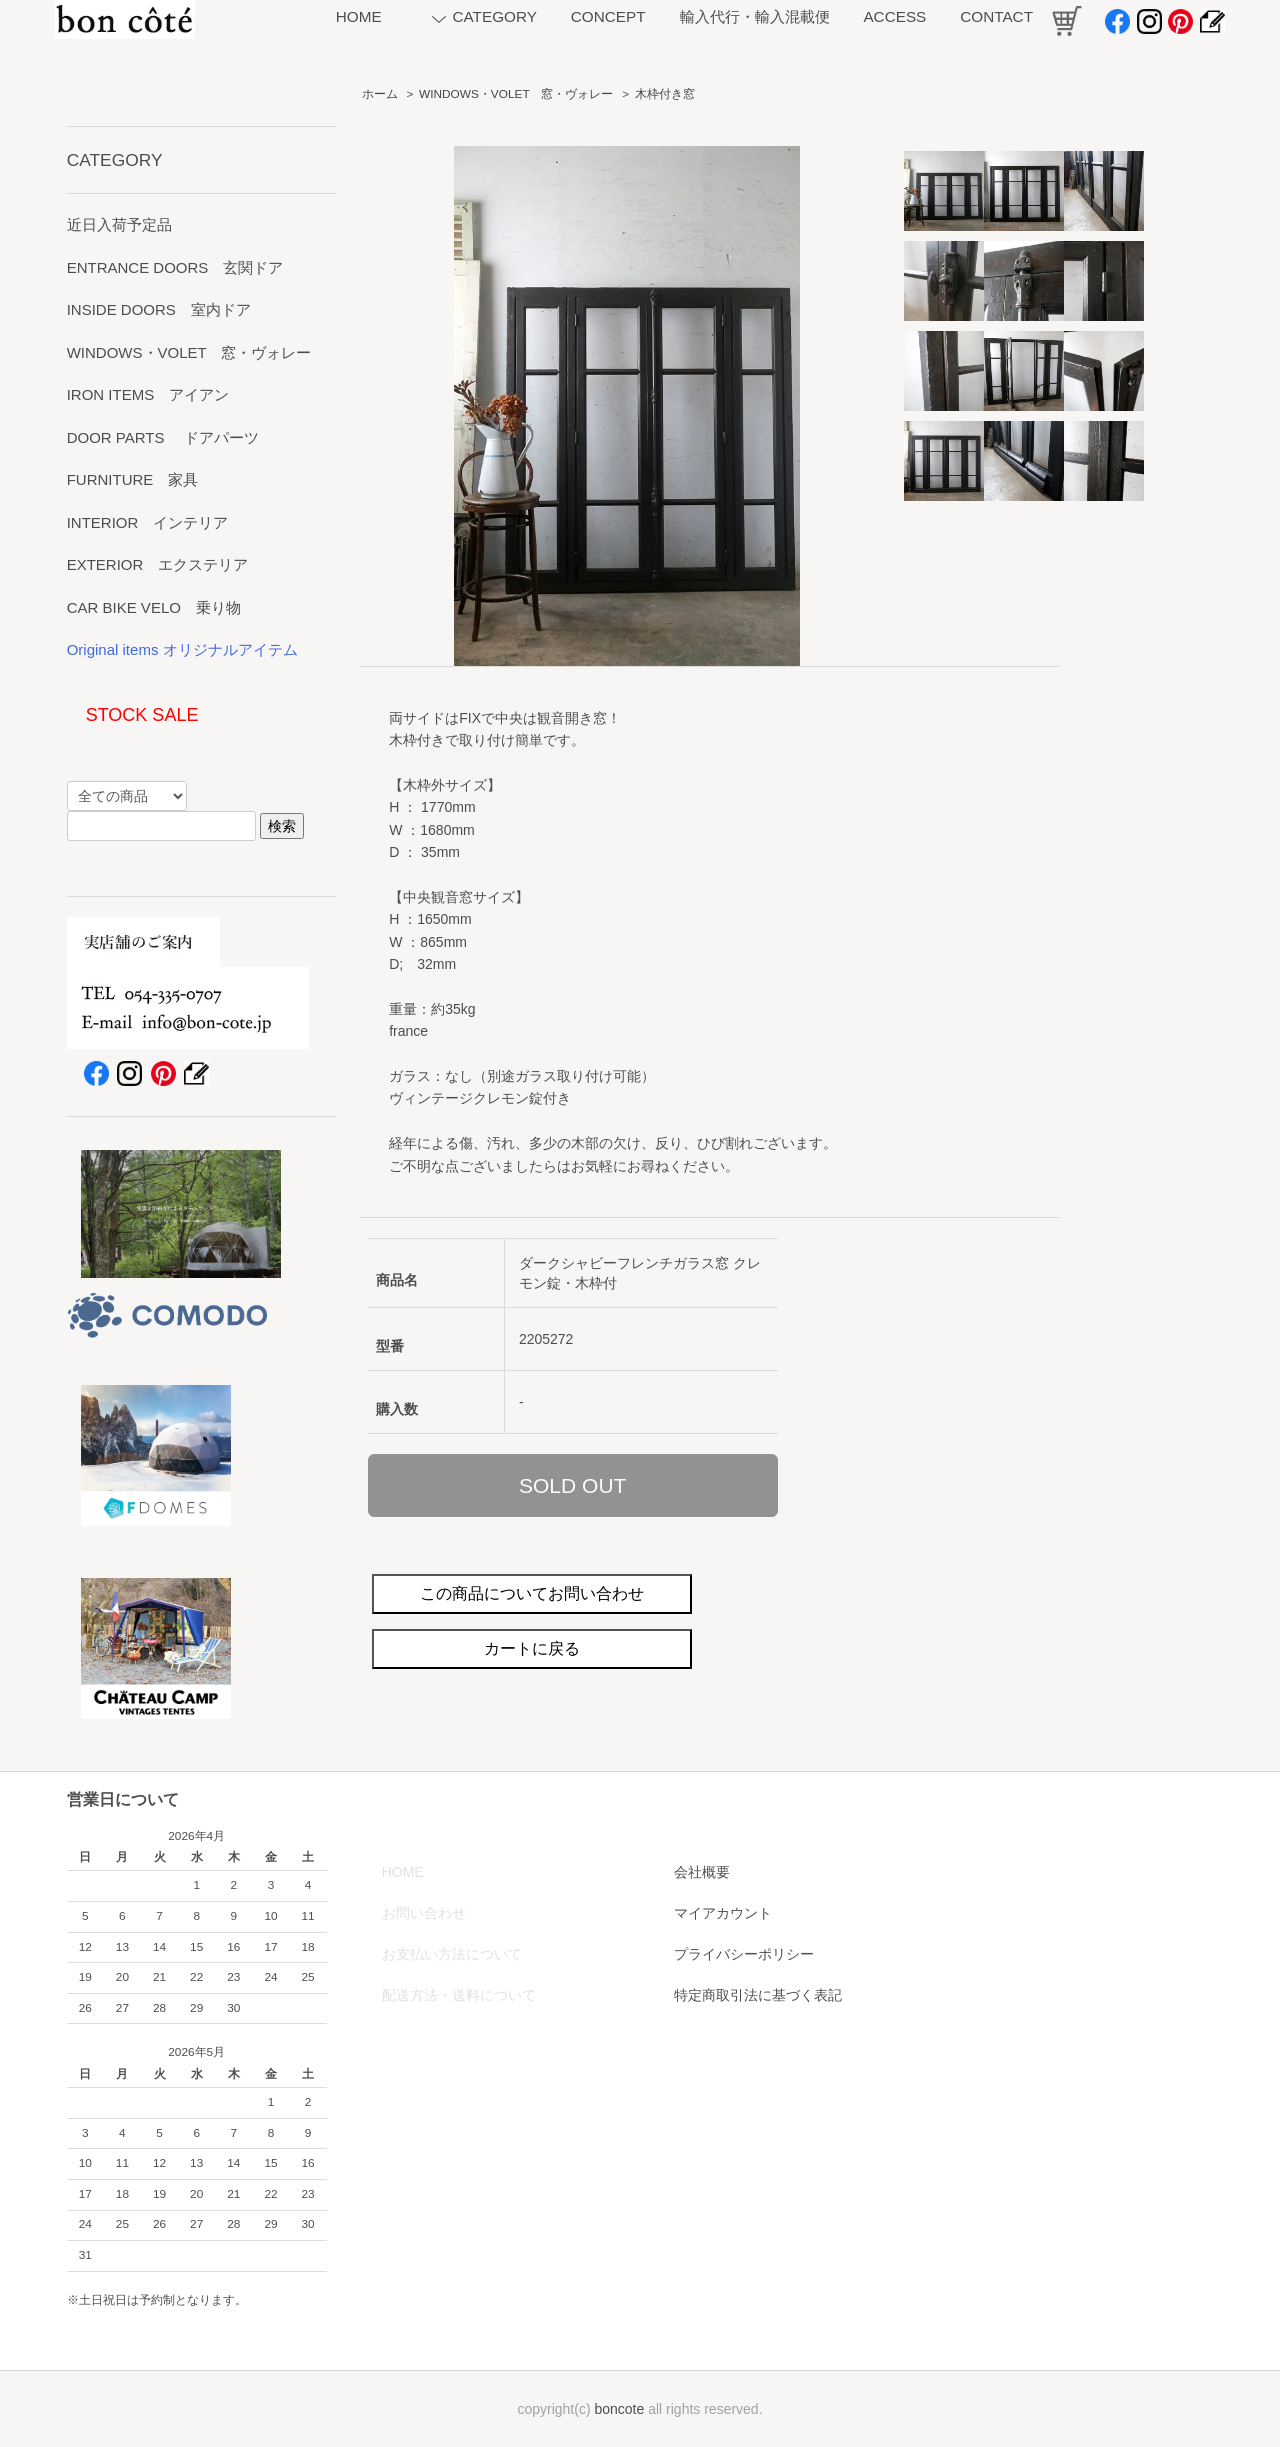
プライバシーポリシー (744, 1954)
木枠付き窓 (665, 94)
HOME (403, 1872)
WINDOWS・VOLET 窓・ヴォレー (516, 94)
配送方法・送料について (459, 1995)
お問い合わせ (424, 1913)
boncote (619, 2409)
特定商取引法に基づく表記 (758, 1995)
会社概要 (702, 1872)
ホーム (380, 94)
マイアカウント (723, 1913)
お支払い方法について (452, 1954)
